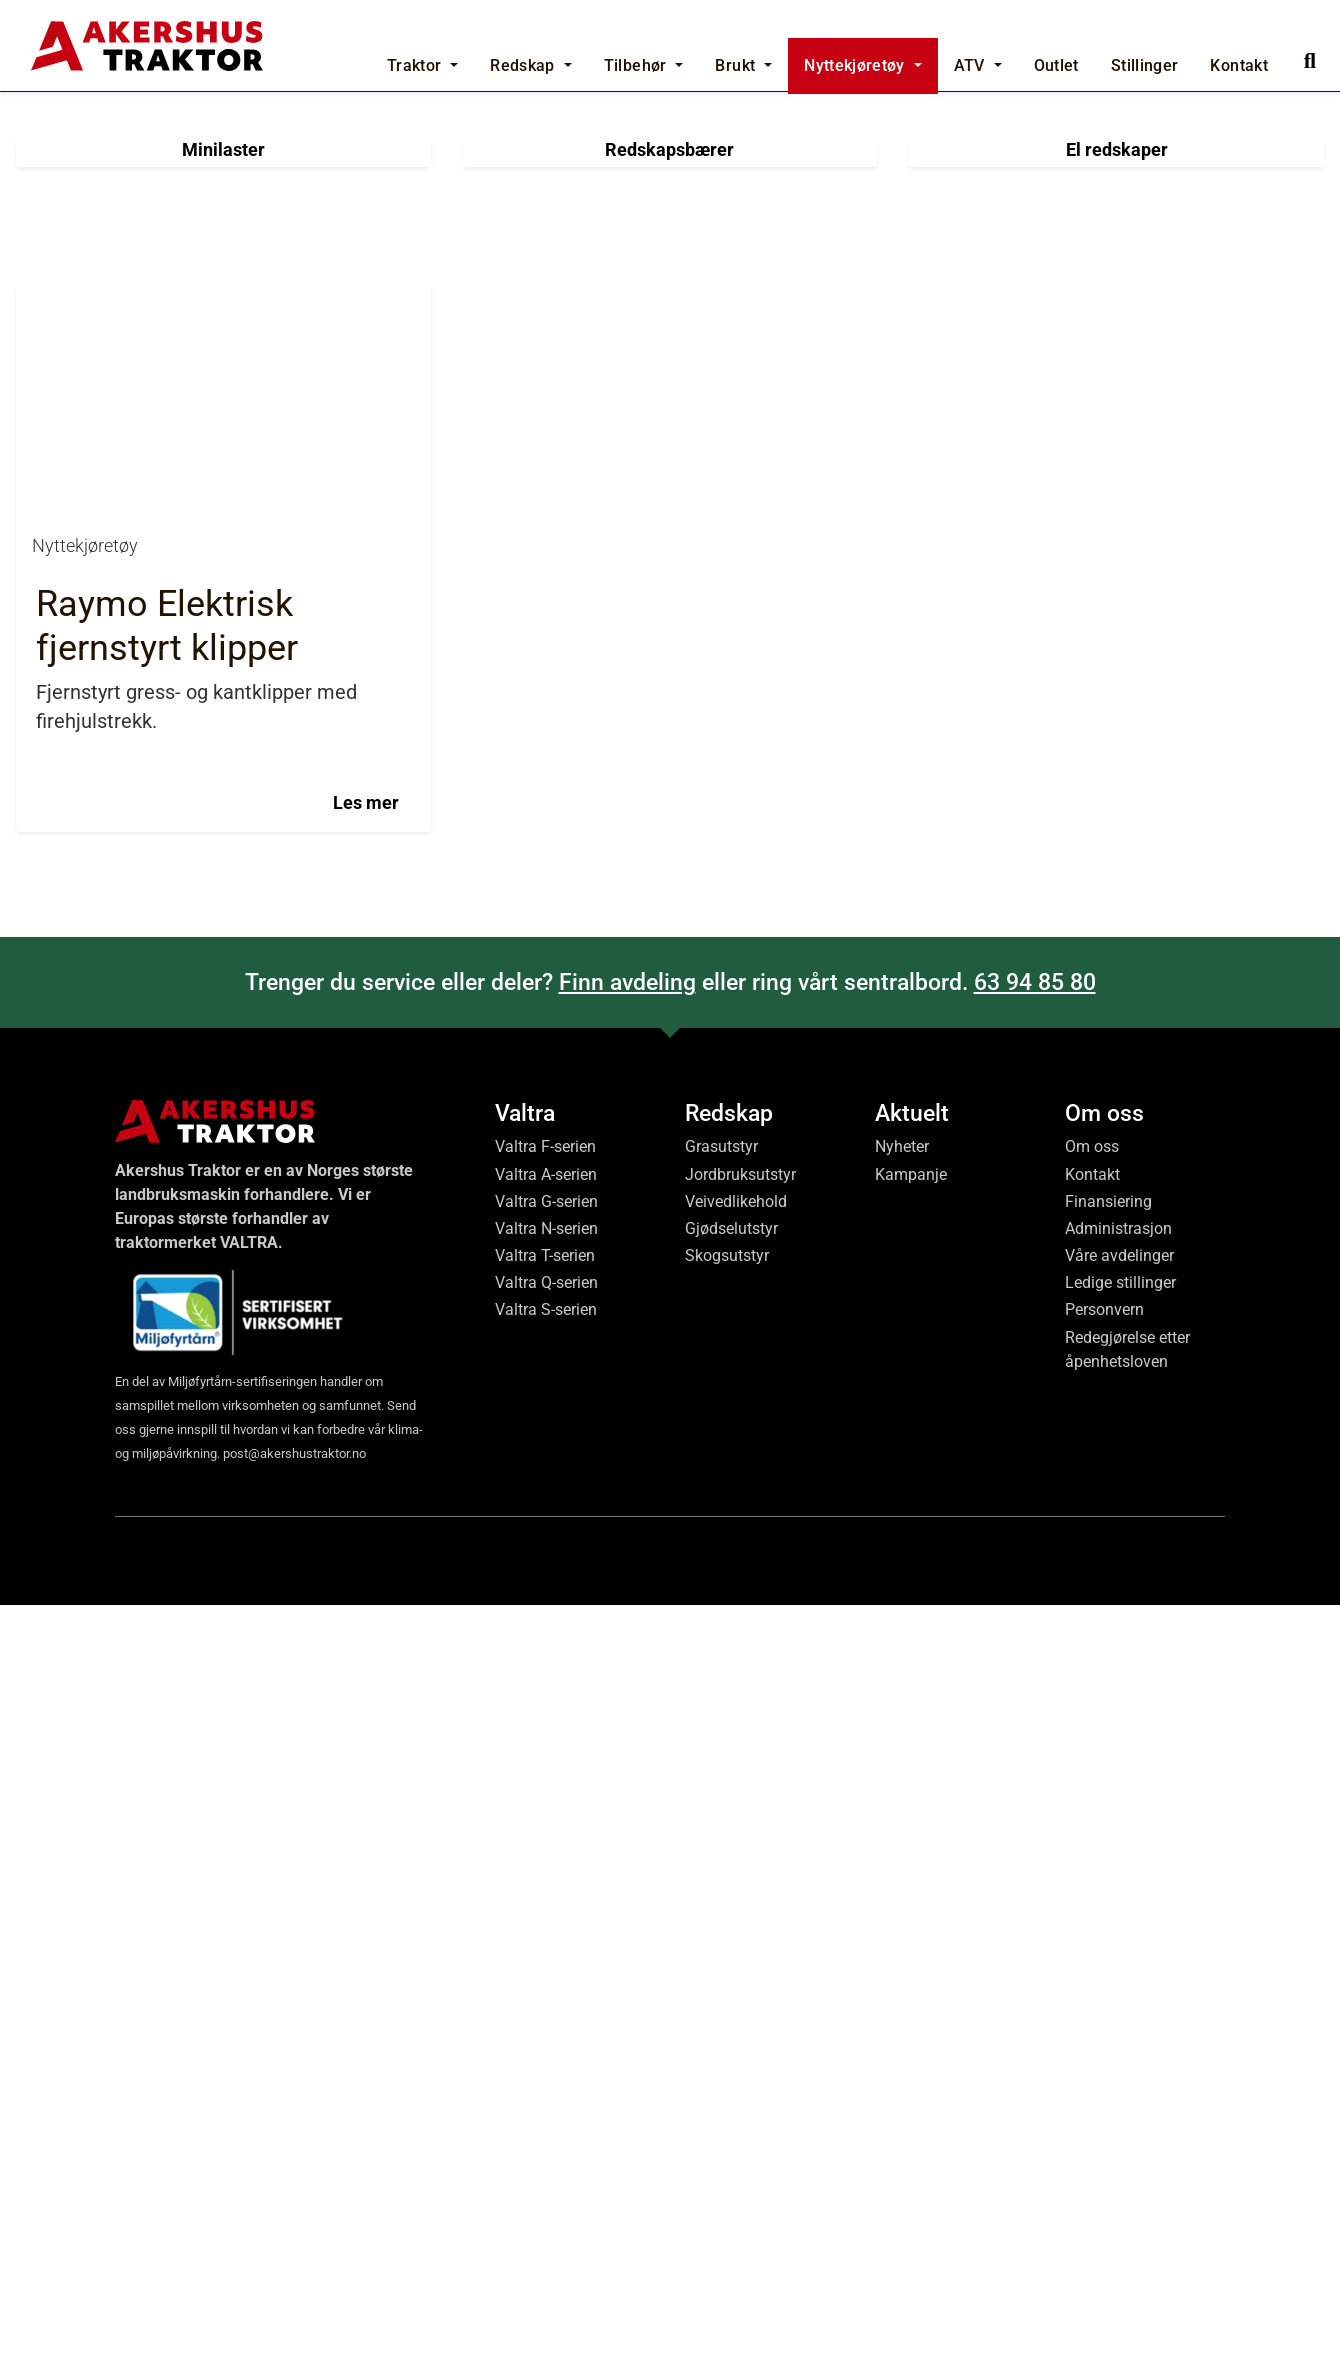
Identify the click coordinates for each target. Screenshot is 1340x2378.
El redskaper (1117, 922)
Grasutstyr (721, 1920)
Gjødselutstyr (731, 2001)
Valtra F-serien (545, 1920)
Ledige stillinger (1120, 2055)
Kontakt (1092, 1947)
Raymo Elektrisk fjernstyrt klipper (167, 1399)
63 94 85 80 (1035, 1756)
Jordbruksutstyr (740, 1947)
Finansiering (1108, 1974)
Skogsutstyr (727, 2028)
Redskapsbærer (669, 922)
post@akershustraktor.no (294, 2226)
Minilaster (223, 922)
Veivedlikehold (736, 1974)
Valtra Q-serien (546, 2055)
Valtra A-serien (546, 1947)
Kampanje (911, 1947)
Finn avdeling (627, 1756)
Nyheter (902, 1920)
